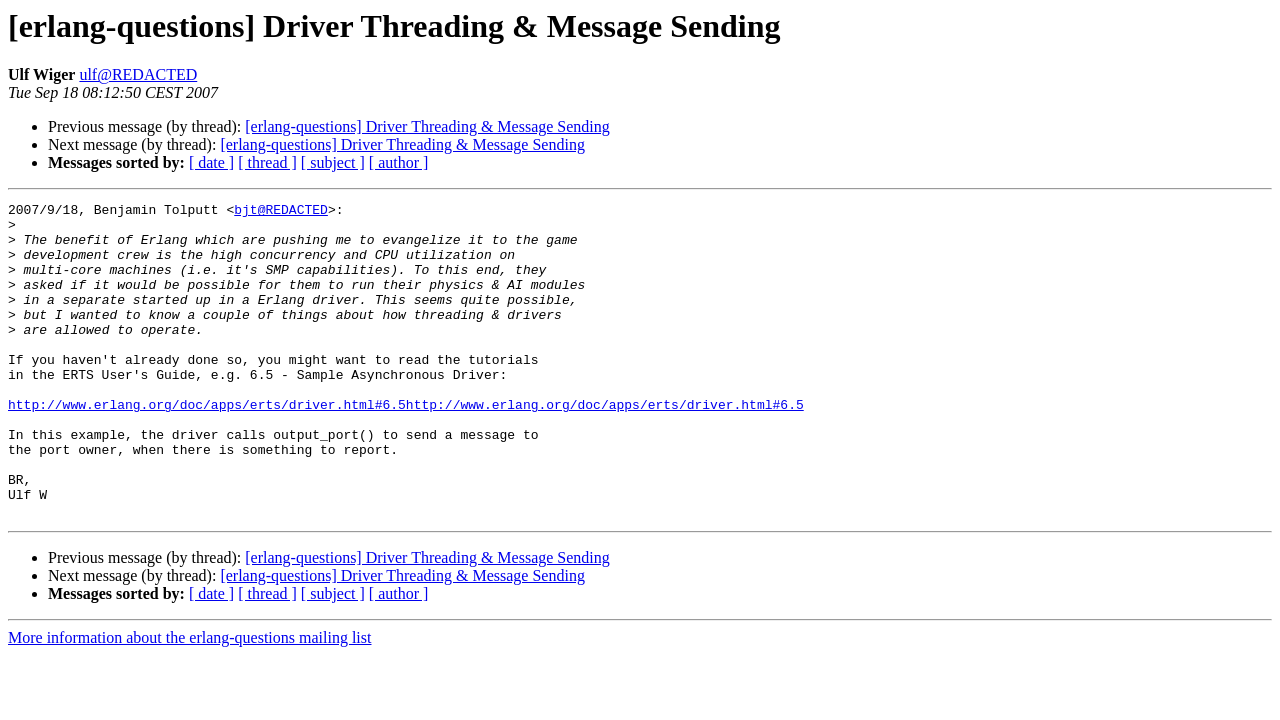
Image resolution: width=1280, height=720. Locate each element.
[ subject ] (333, 162)
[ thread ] (267, 162)
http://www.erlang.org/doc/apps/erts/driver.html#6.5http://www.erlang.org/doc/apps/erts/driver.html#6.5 (406, 446)
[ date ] (211, 162)
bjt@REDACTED (281, 212)
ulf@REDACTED (138, 74)
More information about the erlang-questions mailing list (189, 700)
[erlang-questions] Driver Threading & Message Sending (427, 126)
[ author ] (399, 162)
